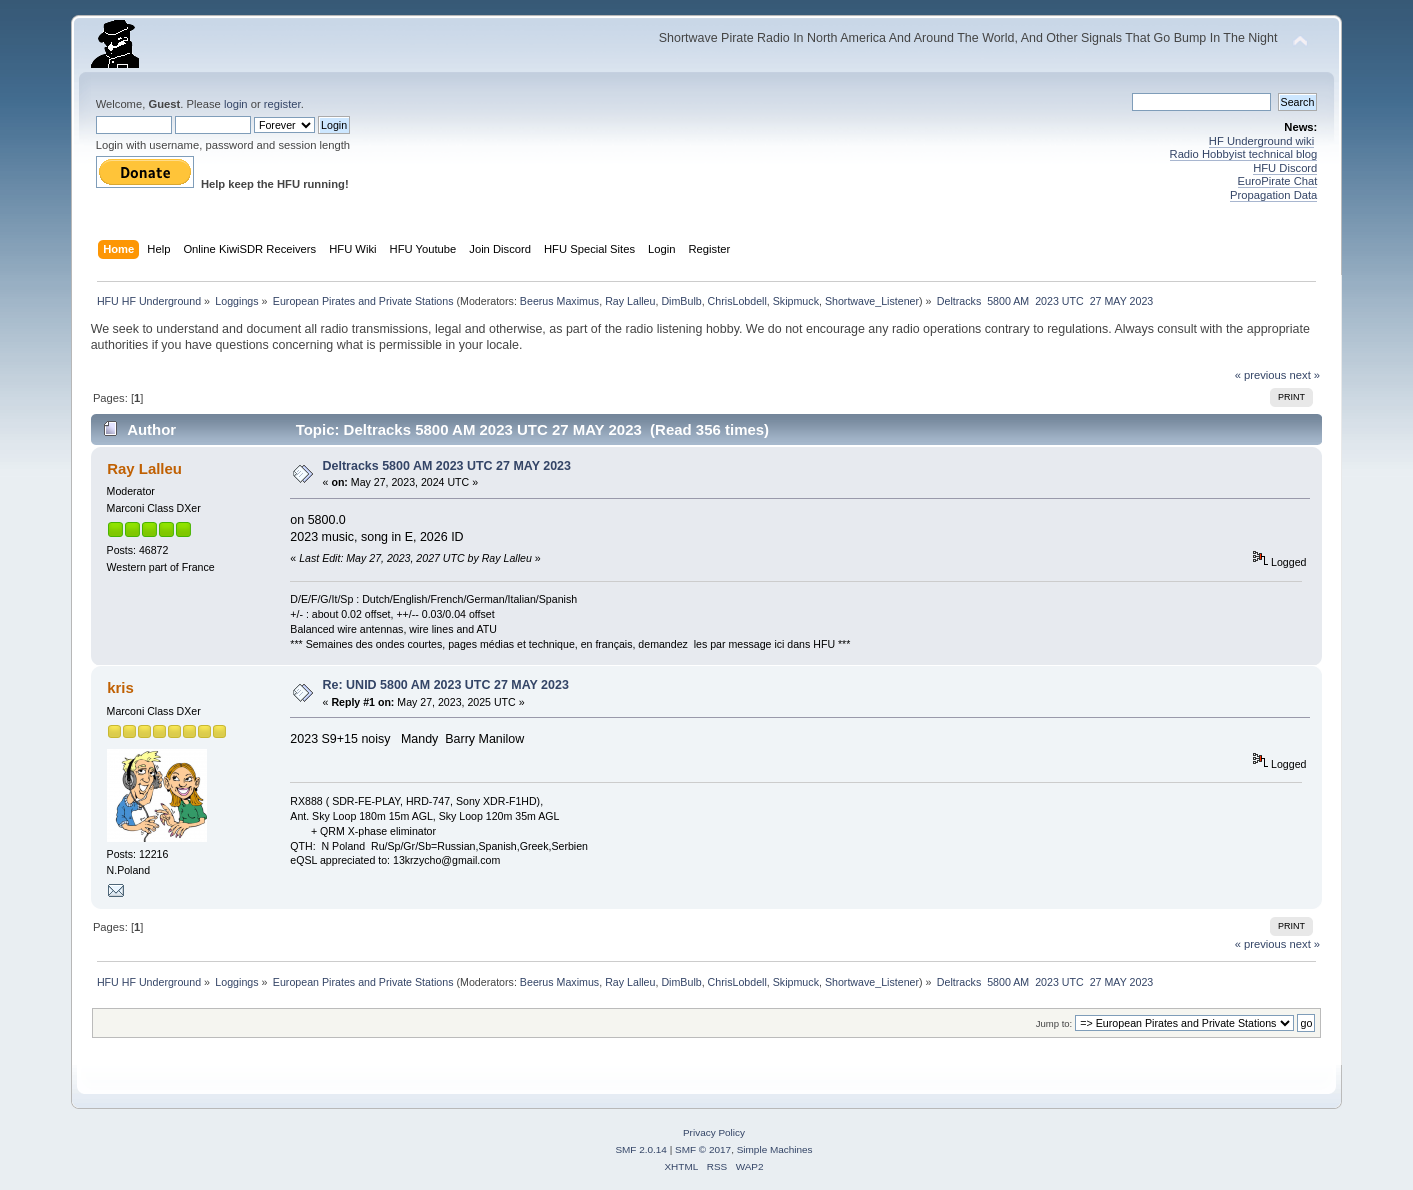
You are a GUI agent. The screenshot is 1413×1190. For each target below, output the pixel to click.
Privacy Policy (714, 1132)
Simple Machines (775, 1149)
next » (1305, 375)
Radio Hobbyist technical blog (1244, 154)
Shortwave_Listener (872, 301)
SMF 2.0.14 (641, 1149)
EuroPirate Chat (1278, 181)
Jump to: (1054, 1023)
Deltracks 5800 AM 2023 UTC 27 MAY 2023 (447, 466)
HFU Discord (1285, 168)
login (236, 104)
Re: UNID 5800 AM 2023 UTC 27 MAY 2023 (446, 685)
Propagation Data (1273, 195)
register (282, 104)
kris (120, 687)
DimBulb (681, 301)
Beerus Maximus (559, 301)
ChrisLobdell (737, 301)
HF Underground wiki (1261, 141)
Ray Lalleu (630, 301)
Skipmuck (796, 301)
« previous (1261, 375)
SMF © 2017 (703, 1149)
